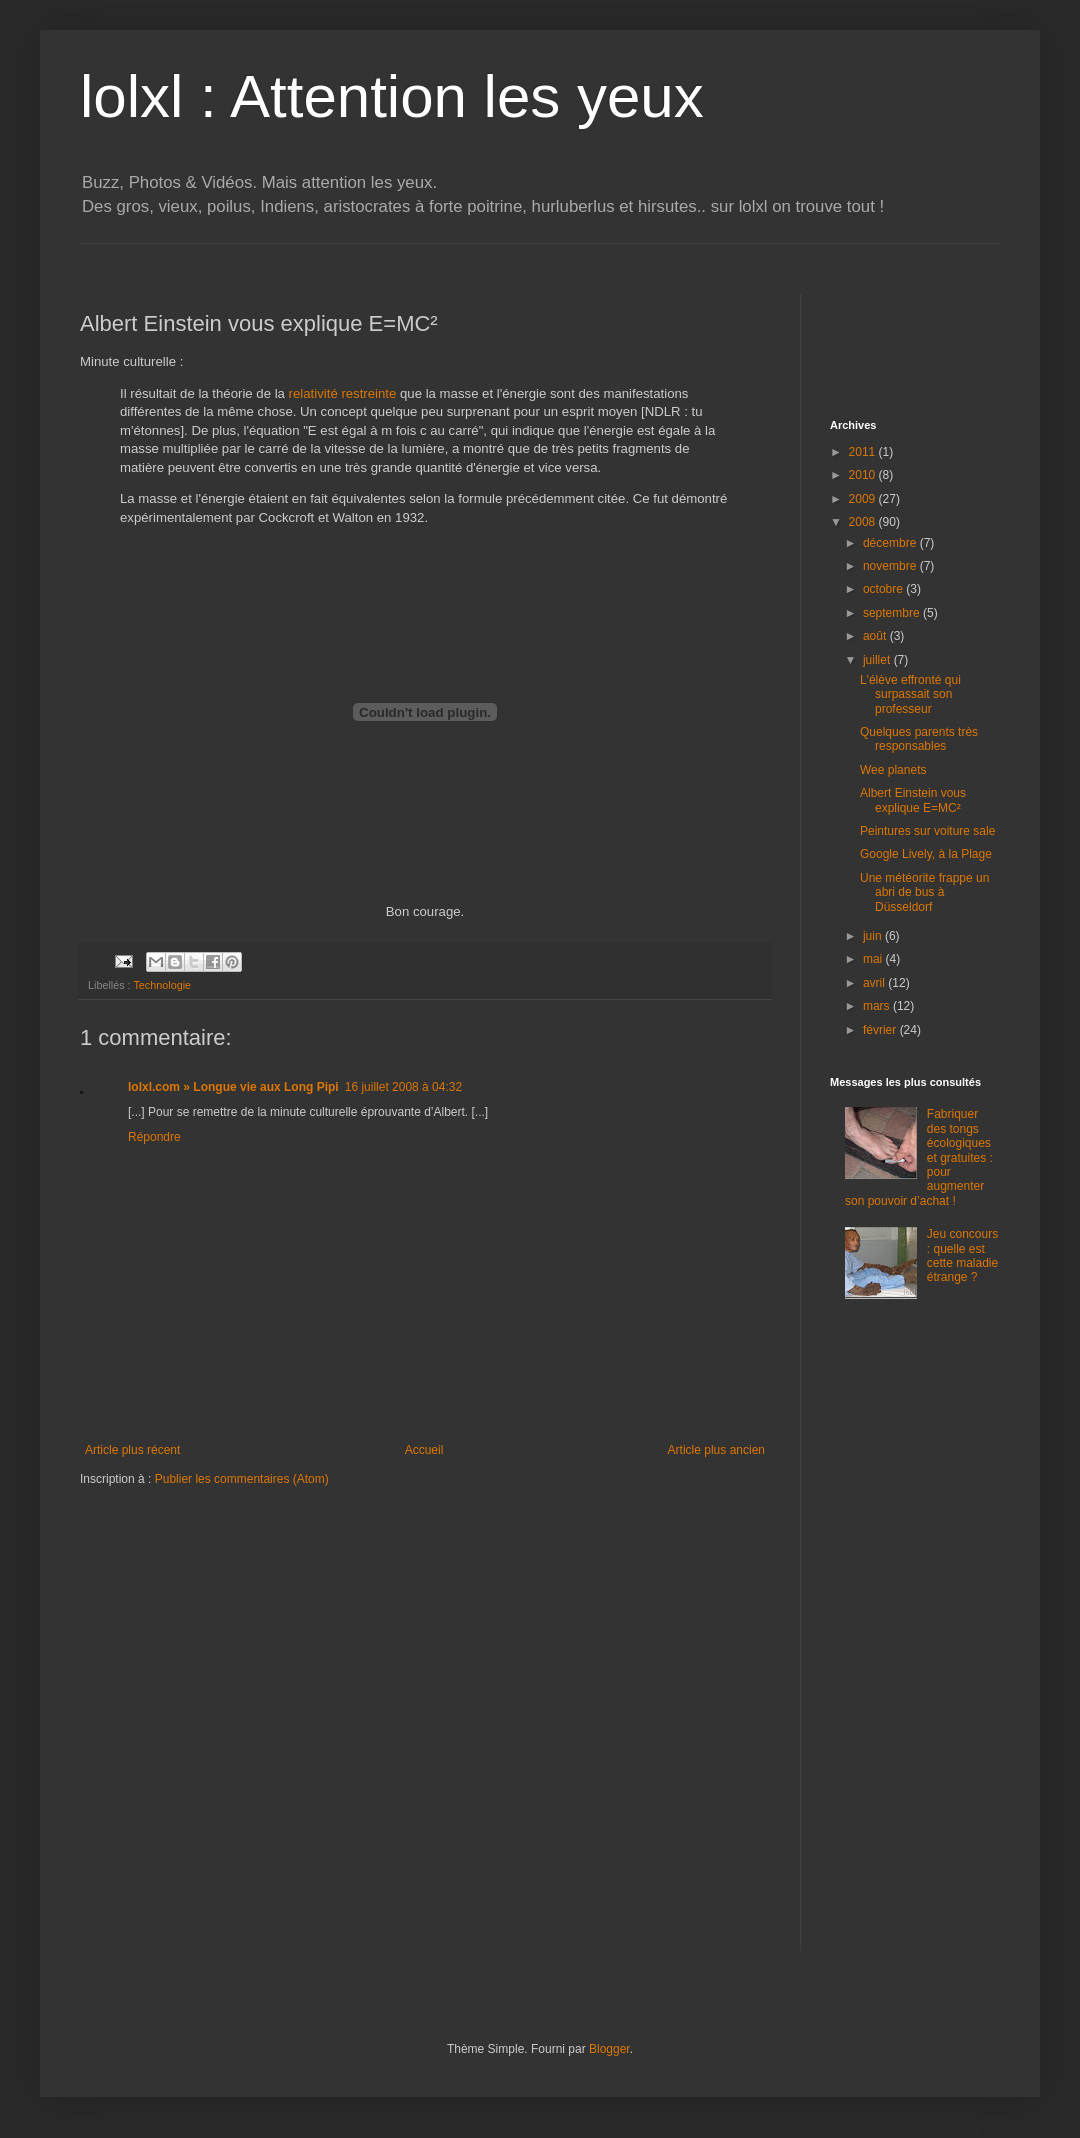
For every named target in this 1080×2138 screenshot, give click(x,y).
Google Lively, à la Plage (926, 854)
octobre (884, 589)
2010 (864, 475)
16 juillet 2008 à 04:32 (403, 1087)
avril (875, 983)
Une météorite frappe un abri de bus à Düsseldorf (924, 892)
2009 (864, 499)
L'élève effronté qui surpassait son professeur (910, 694)
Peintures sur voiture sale (927, 831)
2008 (864, 522)
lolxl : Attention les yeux (392, 96)
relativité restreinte (343, 393)
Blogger (609, 2049)
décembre (891, 543)
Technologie (162, 985)
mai (874, 959)
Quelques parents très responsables (919, 739)
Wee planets (893, 770)
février (881, 1030)
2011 (864, 452)
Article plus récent (132, 1450)
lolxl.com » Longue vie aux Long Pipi (233, 1087)
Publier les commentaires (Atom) (242, 1479)
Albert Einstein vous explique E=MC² (913, 800)
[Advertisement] (444, 251)
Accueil (424, 1450)
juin (874, 936)
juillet (878, 660)
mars (878, 1006)
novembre (891, 566)
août (876, 636)
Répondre (154, 1137)
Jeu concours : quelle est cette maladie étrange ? (962, 1255)
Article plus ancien (716, 1450)
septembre (893, 613)
